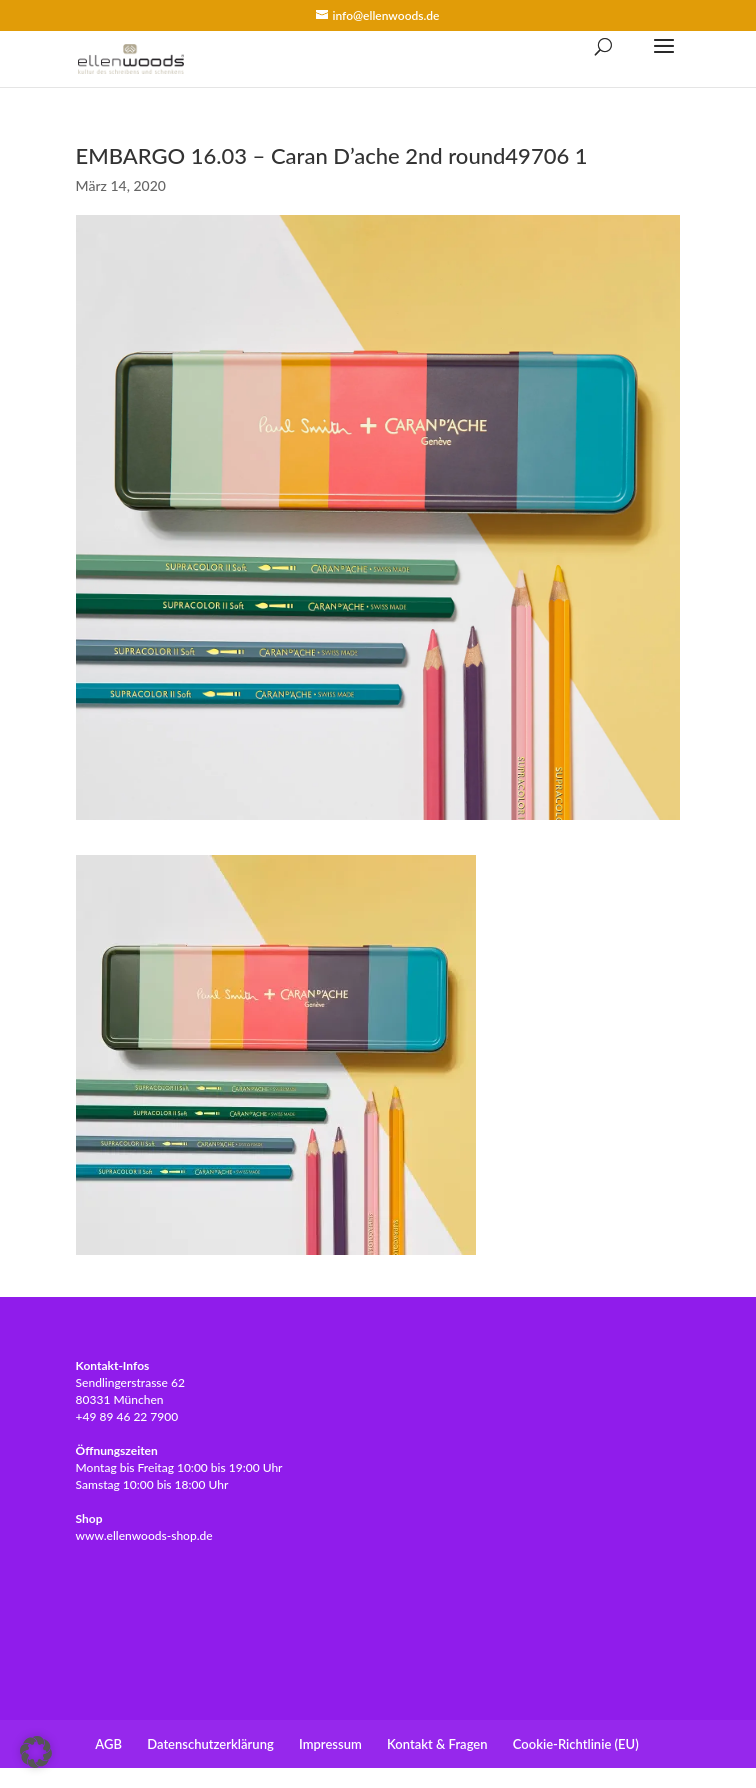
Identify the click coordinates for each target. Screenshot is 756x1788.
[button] (36, 1752)
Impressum (330, 1744)
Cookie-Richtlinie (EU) (576, 1744)
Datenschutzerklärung (210, 1744)
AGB (108, 1744)
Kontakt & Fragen (437, 1744)
